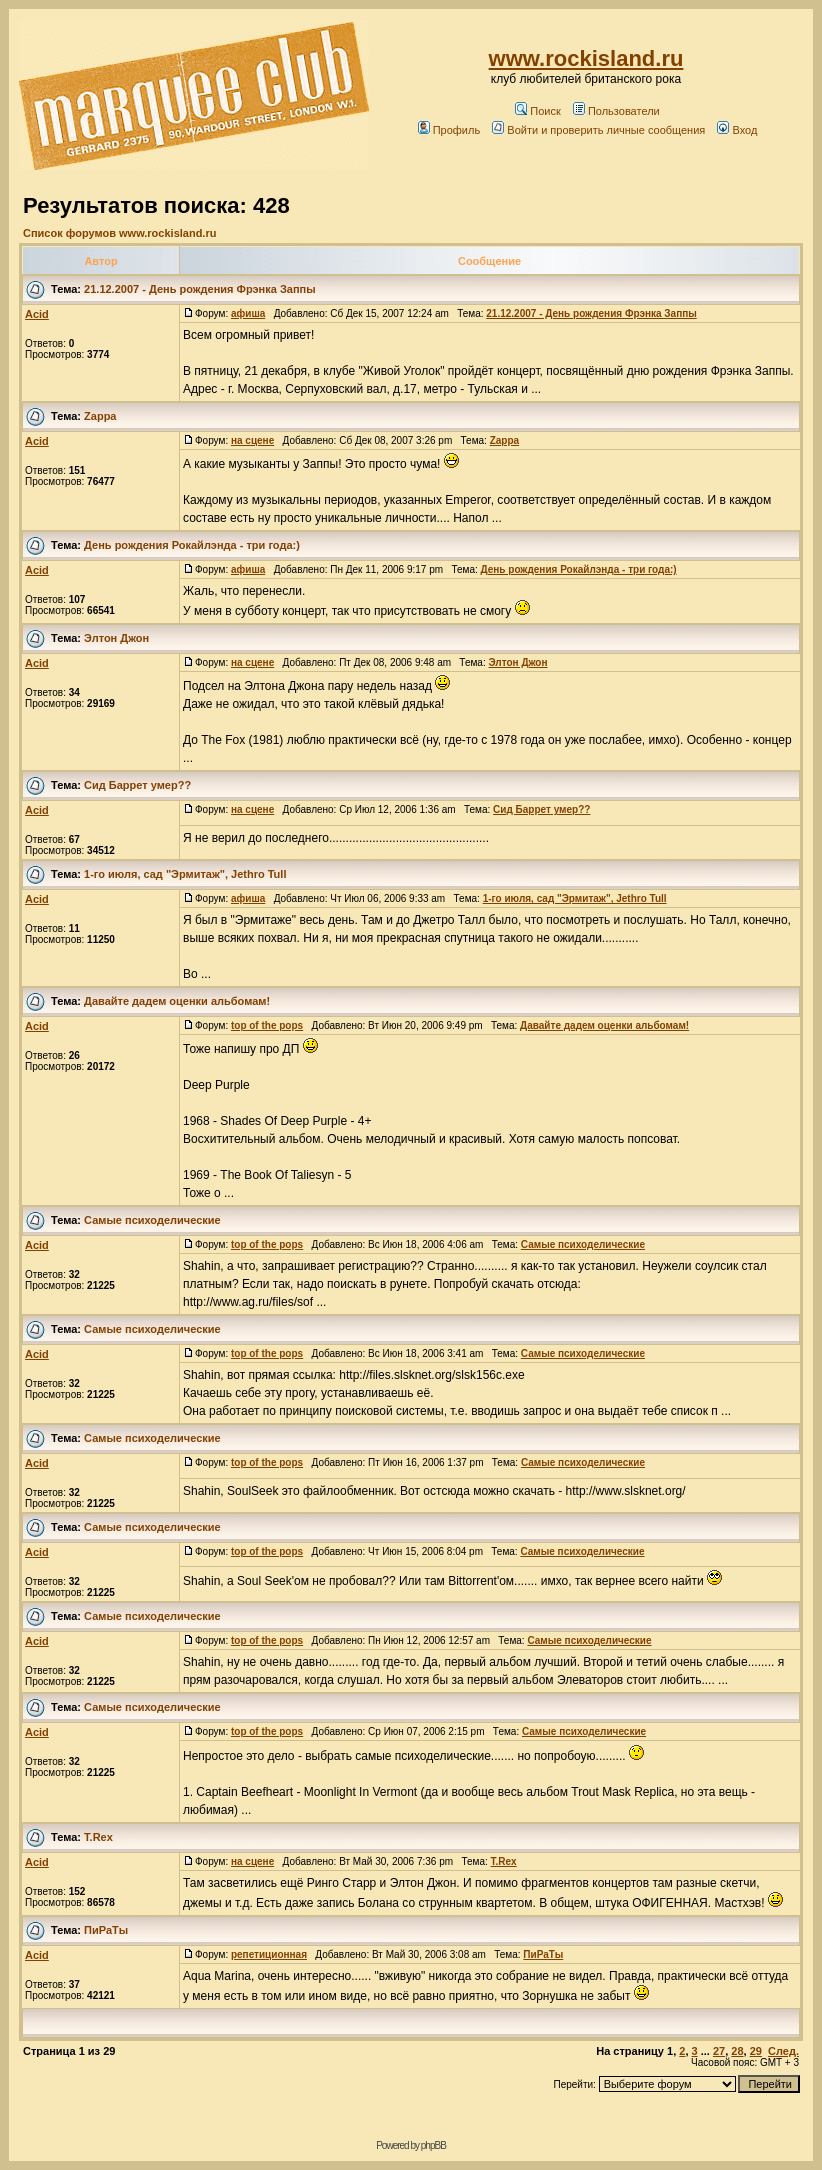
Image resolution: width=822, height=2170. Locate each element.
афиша (248, 313)
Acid (37, 314)
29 (756, 2051)
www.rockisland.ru (586, 58)
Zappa (100, 416)
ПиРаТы (106, 1930)
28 (737, 2051)
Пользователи (616, 111)
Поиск (537, 111)
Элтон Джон (116, 638)
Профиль (449, 130)
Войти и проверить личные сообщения (598, 130)
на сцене (252, 440)
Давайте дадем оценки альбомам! (177, 1001)
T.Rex (98, 1837)
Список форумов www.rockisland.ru (119, 233)
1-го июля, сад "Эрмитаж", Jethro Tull (185, 874)
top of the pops (267, 1025)
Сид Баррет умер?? (137, 785)
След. (783, 2051)
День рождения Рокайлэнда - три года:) (192, 545)
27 (719, 2051)
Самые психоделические (152, 1220)
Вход (737, 130)
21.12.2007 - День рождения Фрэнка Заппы (200, 289)
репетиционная (269, 1954)
